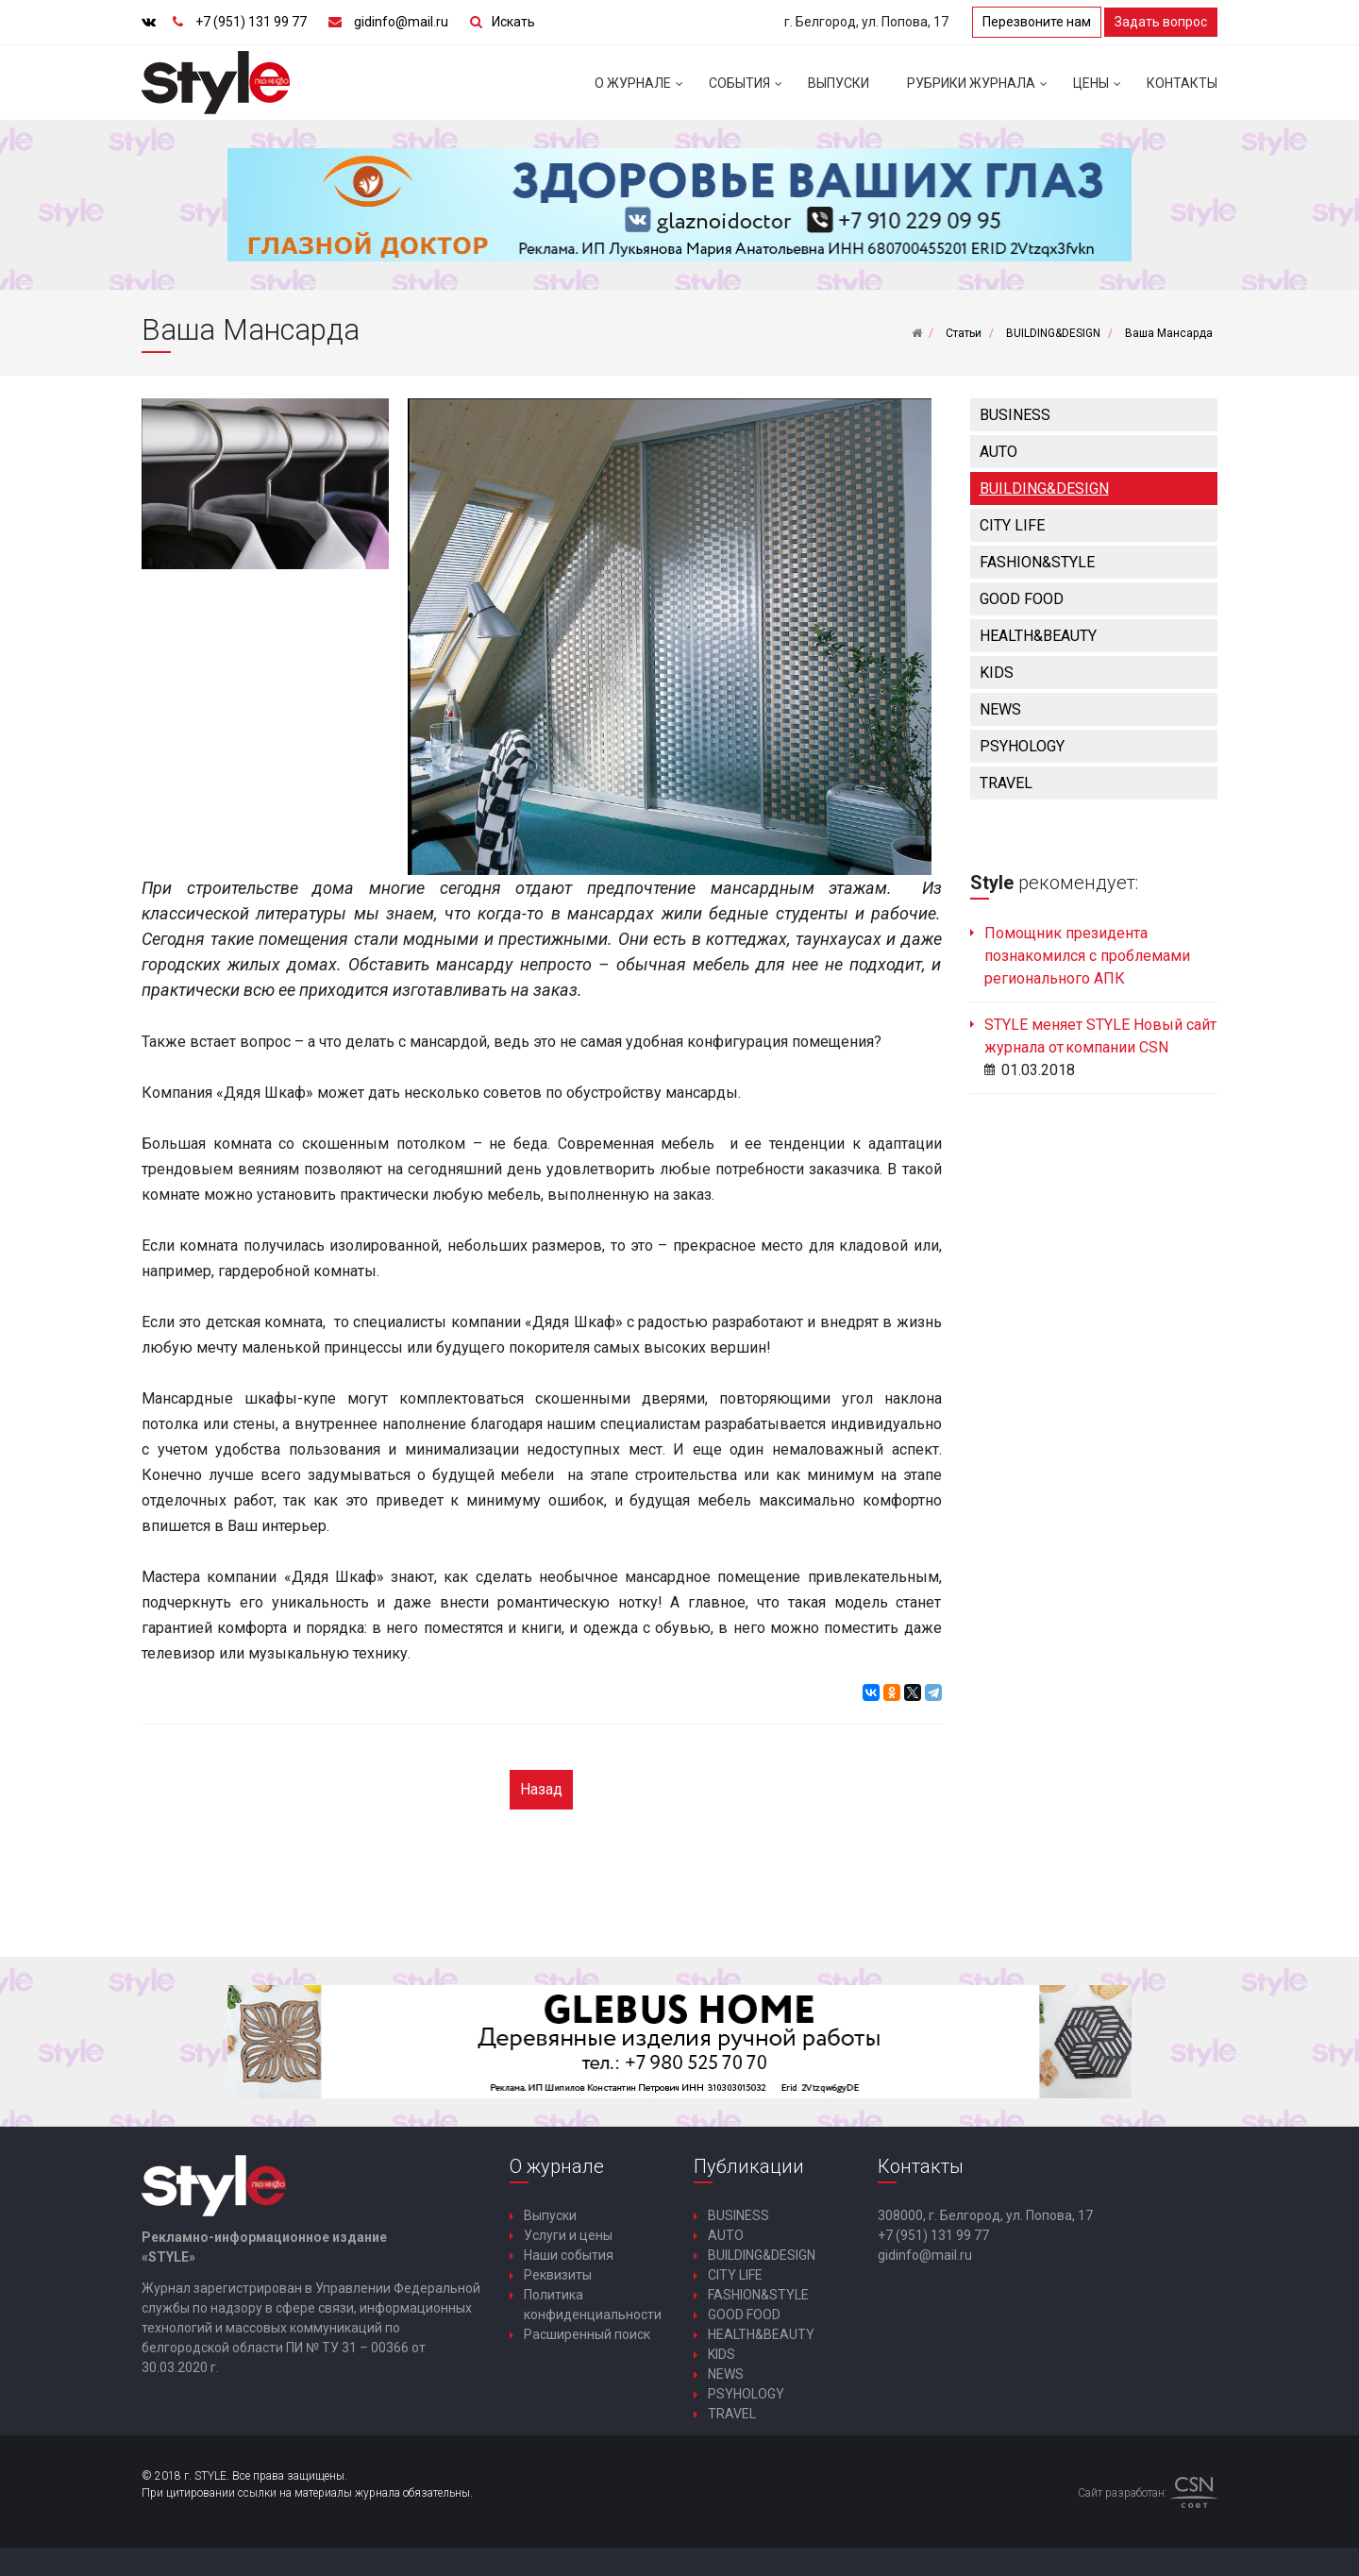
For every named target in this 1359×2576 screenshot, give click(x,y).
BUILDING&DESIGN (1044, 488)
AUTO (998, 452)
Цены (1100, 91)
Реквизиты (558, 2274)
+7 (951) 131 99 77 (251, 21)
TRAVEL (1006, 783)
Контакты (1182, 83)
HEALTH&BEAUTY (1038, 636)
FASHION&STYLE (1037, 562)
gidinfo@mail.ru (401, 21)
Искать (513, 21)
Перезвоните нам (1036, 21)
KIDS (997, 673)
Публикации (749, 2166)
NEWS (1000, 709)
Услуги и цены (568, 2235)
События (749, 91)
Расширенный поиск (587, 2334)
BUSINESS (1015, 415)
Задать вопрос (1161, 21)
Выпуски (838, 83)
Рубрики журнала (980, 91)
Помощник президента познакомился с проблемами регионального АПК (1087, 955)
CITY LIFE (1012, 525)
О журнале (642, 91)
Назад (541, 1789)
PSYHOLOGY (1022, 746)
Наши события (568, 2255)
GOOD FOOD (1022, 599)
